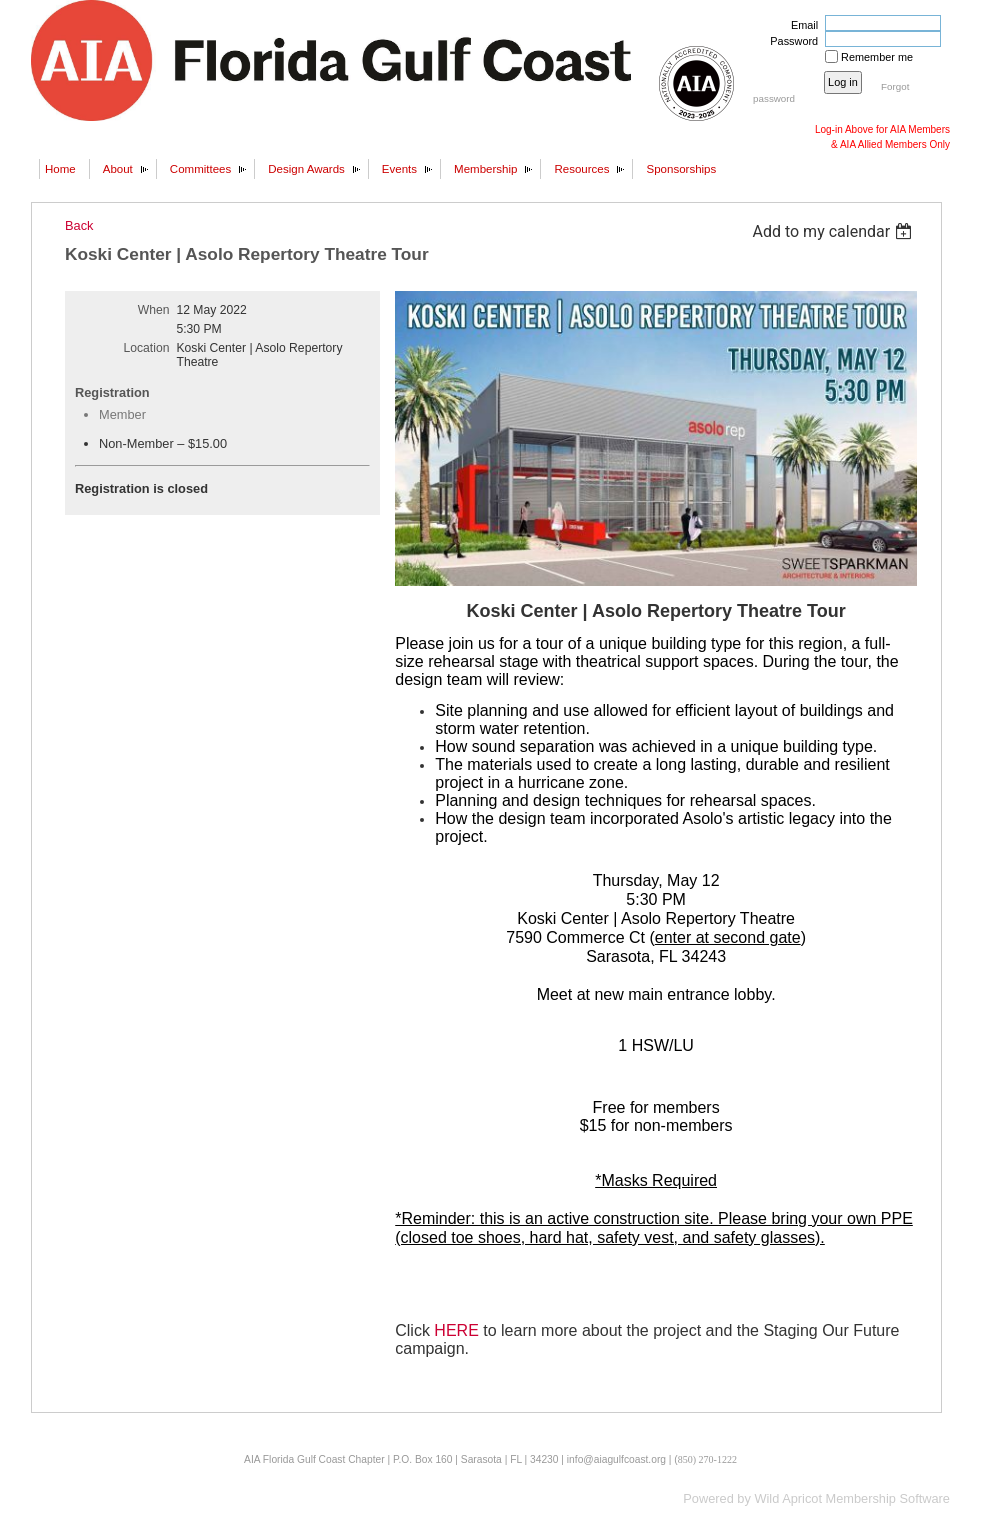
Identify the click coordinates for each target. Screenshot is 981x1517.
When (154, 310)
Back (79, 225)
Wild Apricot (788, 1498)
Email (801, 25)
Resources (581, 169)
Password (790, 41)
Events (399, 169)
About (118, 169)
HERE (456, 1330)
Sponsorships (681, 169)
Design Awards (306, 169)
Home (60, 169)
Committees (200, 169)
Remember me (877, 57)
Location (147, 348)
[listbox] (834, 231)
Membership (485, 169)
